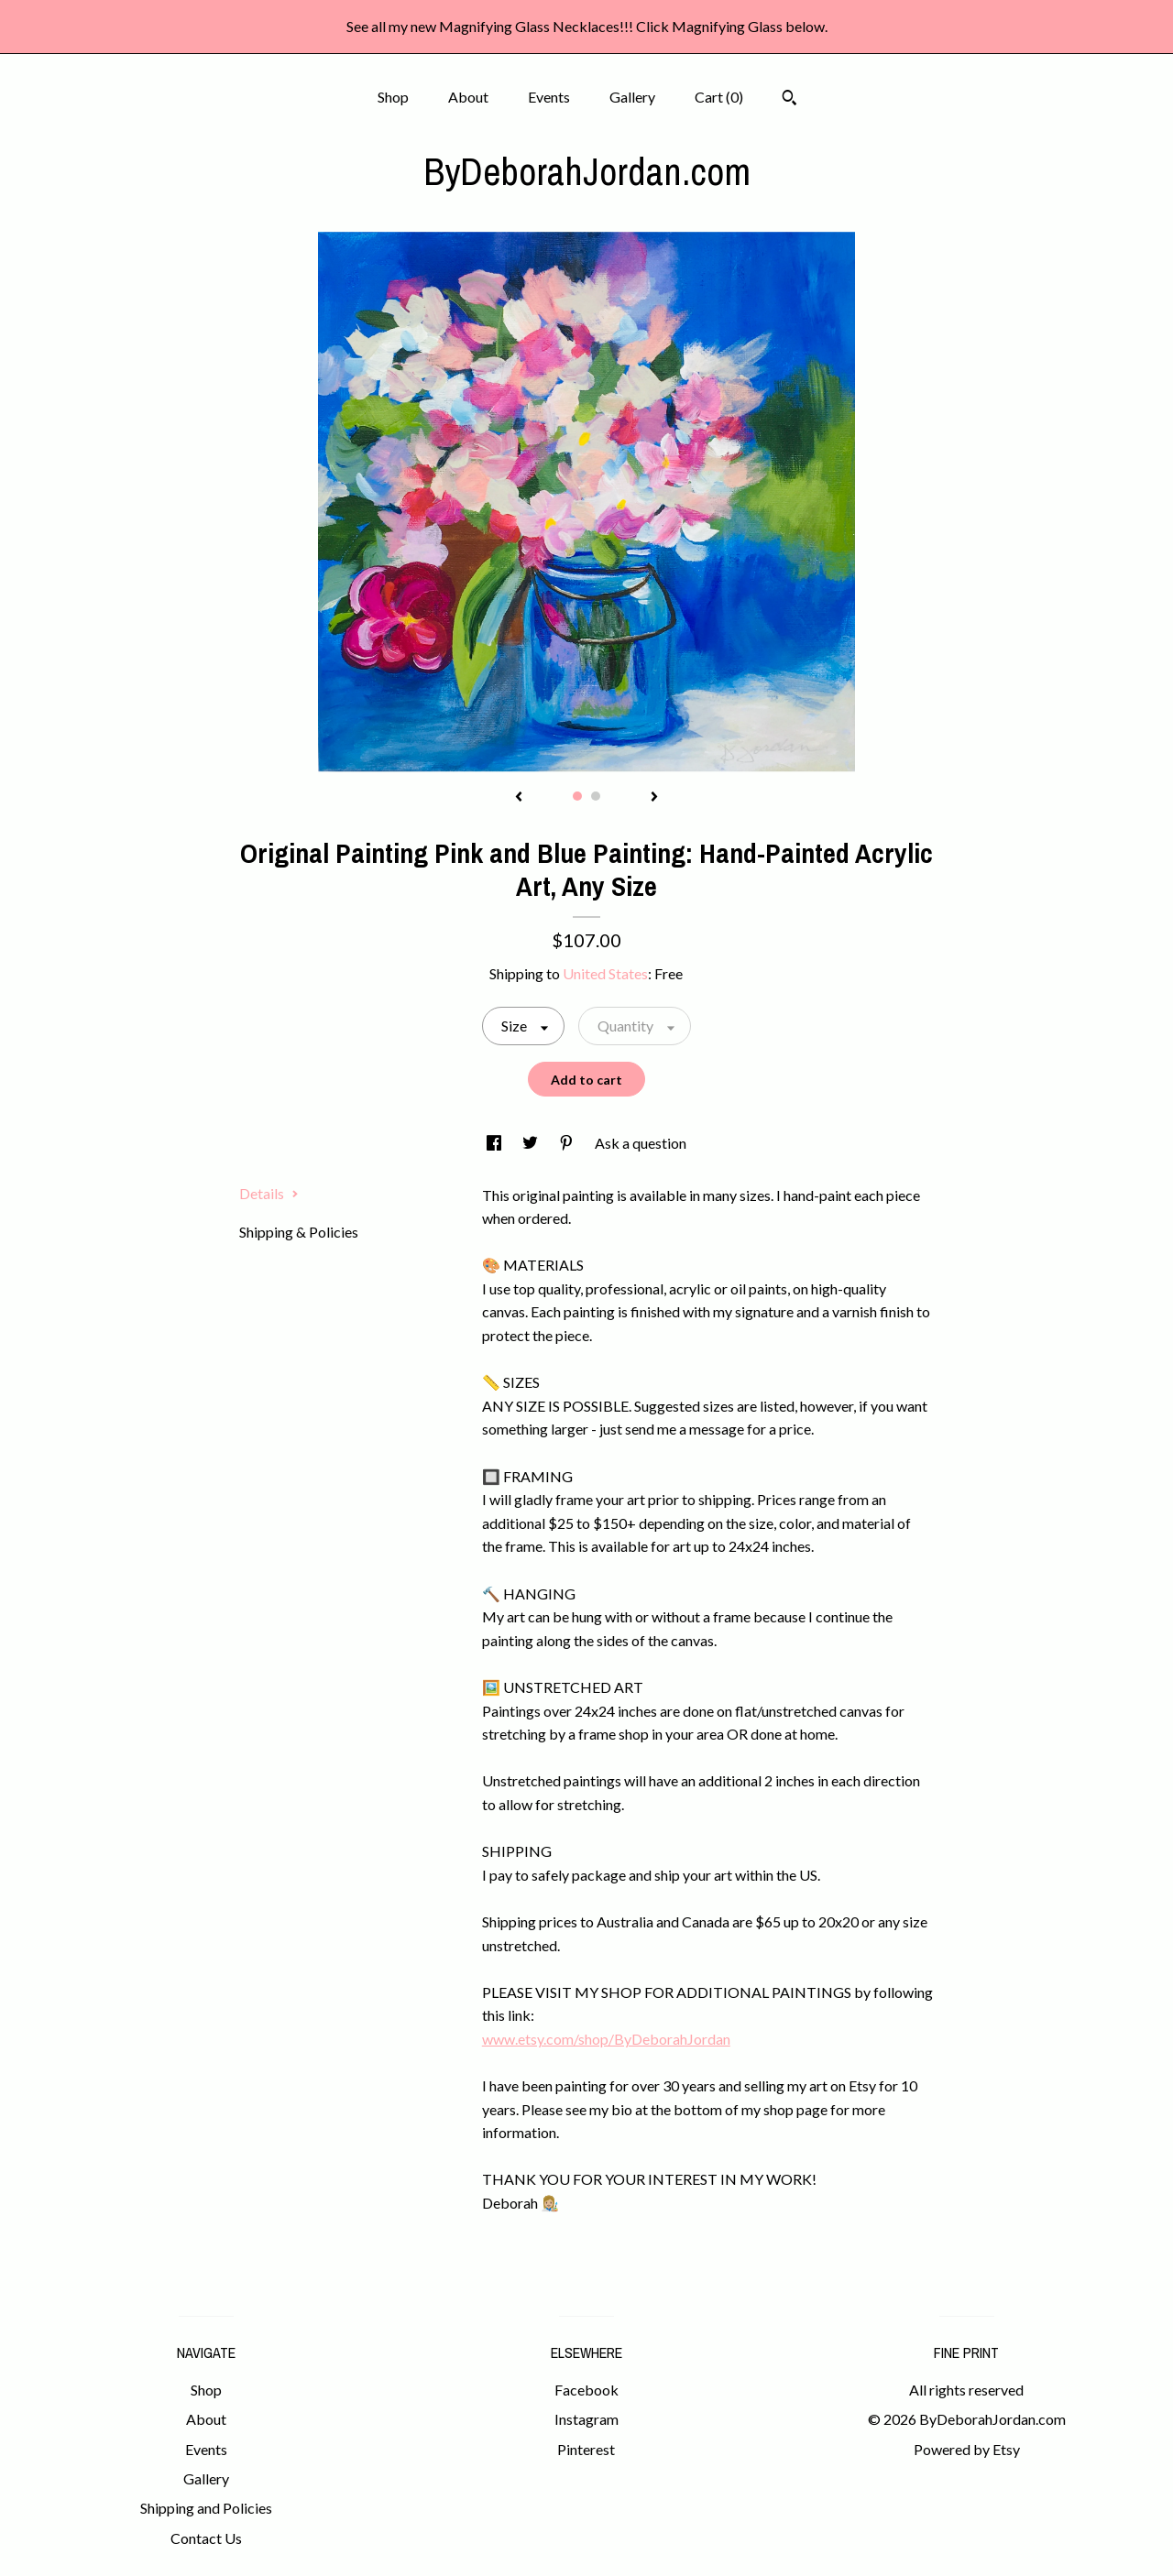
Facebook (586, 2389)
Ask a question (640, 1143)
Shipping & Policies (298, 1231)
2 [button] (595, 796)
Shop (393, 96)
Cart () (719, 96)
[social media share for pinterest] (567, 1143)
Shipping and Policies (206, 2507)
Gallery (632, 96)
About (468, 96)
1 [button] (577, 796)
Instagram (586, 2419)
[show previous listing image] (518, 797)
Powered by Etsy (967, 2449)
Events (549, 96)
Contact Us (206, 2538)
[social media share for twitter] (531, 1143)
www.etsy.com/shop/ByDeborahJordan (606, 2038)
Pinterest (586, 2449)
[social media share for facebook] (495, 1143)
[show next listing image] (654, 797)
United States (605, 973)
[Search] (789, 100)
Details (269, 1193)
